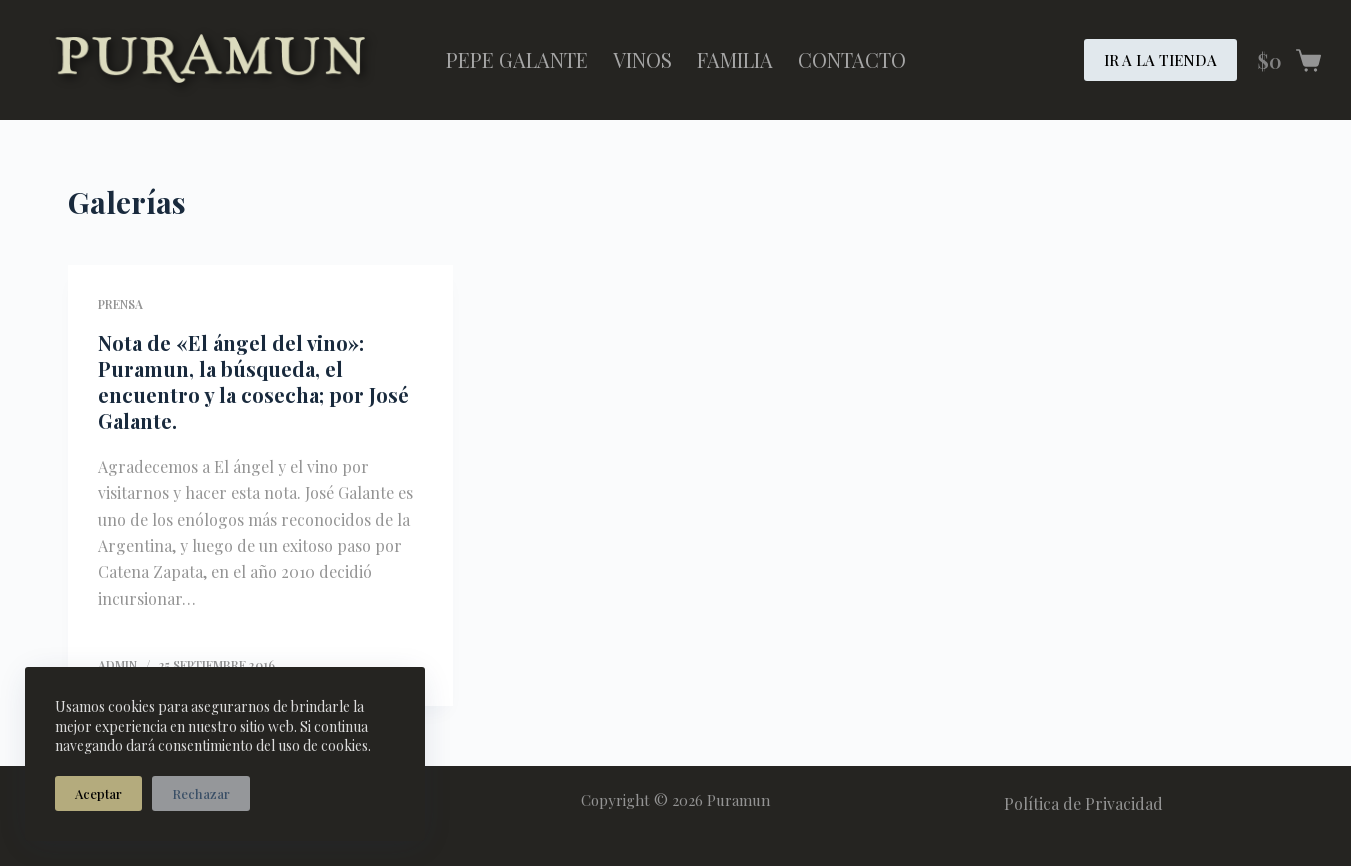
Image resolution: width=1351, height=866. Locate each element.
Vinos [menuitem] (642, 59)
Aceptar (98, 793)
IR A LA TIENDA (1160, 60)
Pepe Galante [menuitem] (517, 59)
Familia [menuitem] (735, 59)
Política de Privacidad (1083, 803)
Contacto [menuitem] (852, 59)
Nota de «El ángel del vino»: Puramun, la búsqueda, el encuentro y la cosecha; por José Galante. (253, 381)
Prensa (120, 304)
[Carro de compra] (1289, 60)
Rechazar (201, 793)
